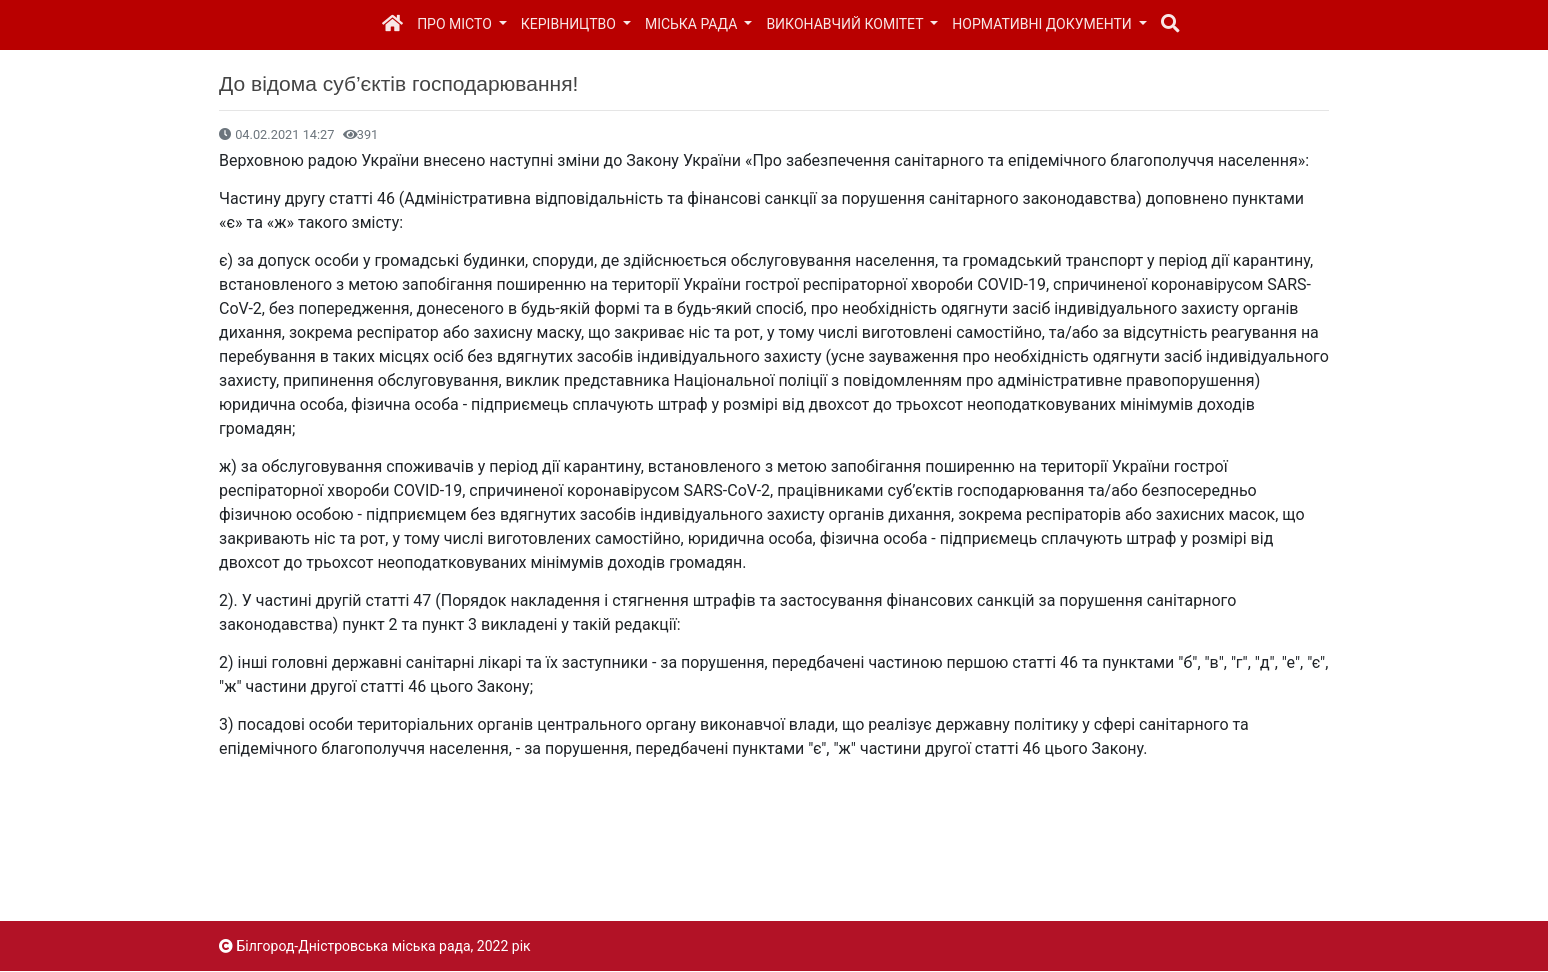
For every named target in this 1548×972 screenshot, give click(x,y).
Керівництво (570, 24)
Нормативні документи (1043, 24)
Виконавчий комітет (846, 24)
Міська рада (693, 24)
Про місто (456, 24)
